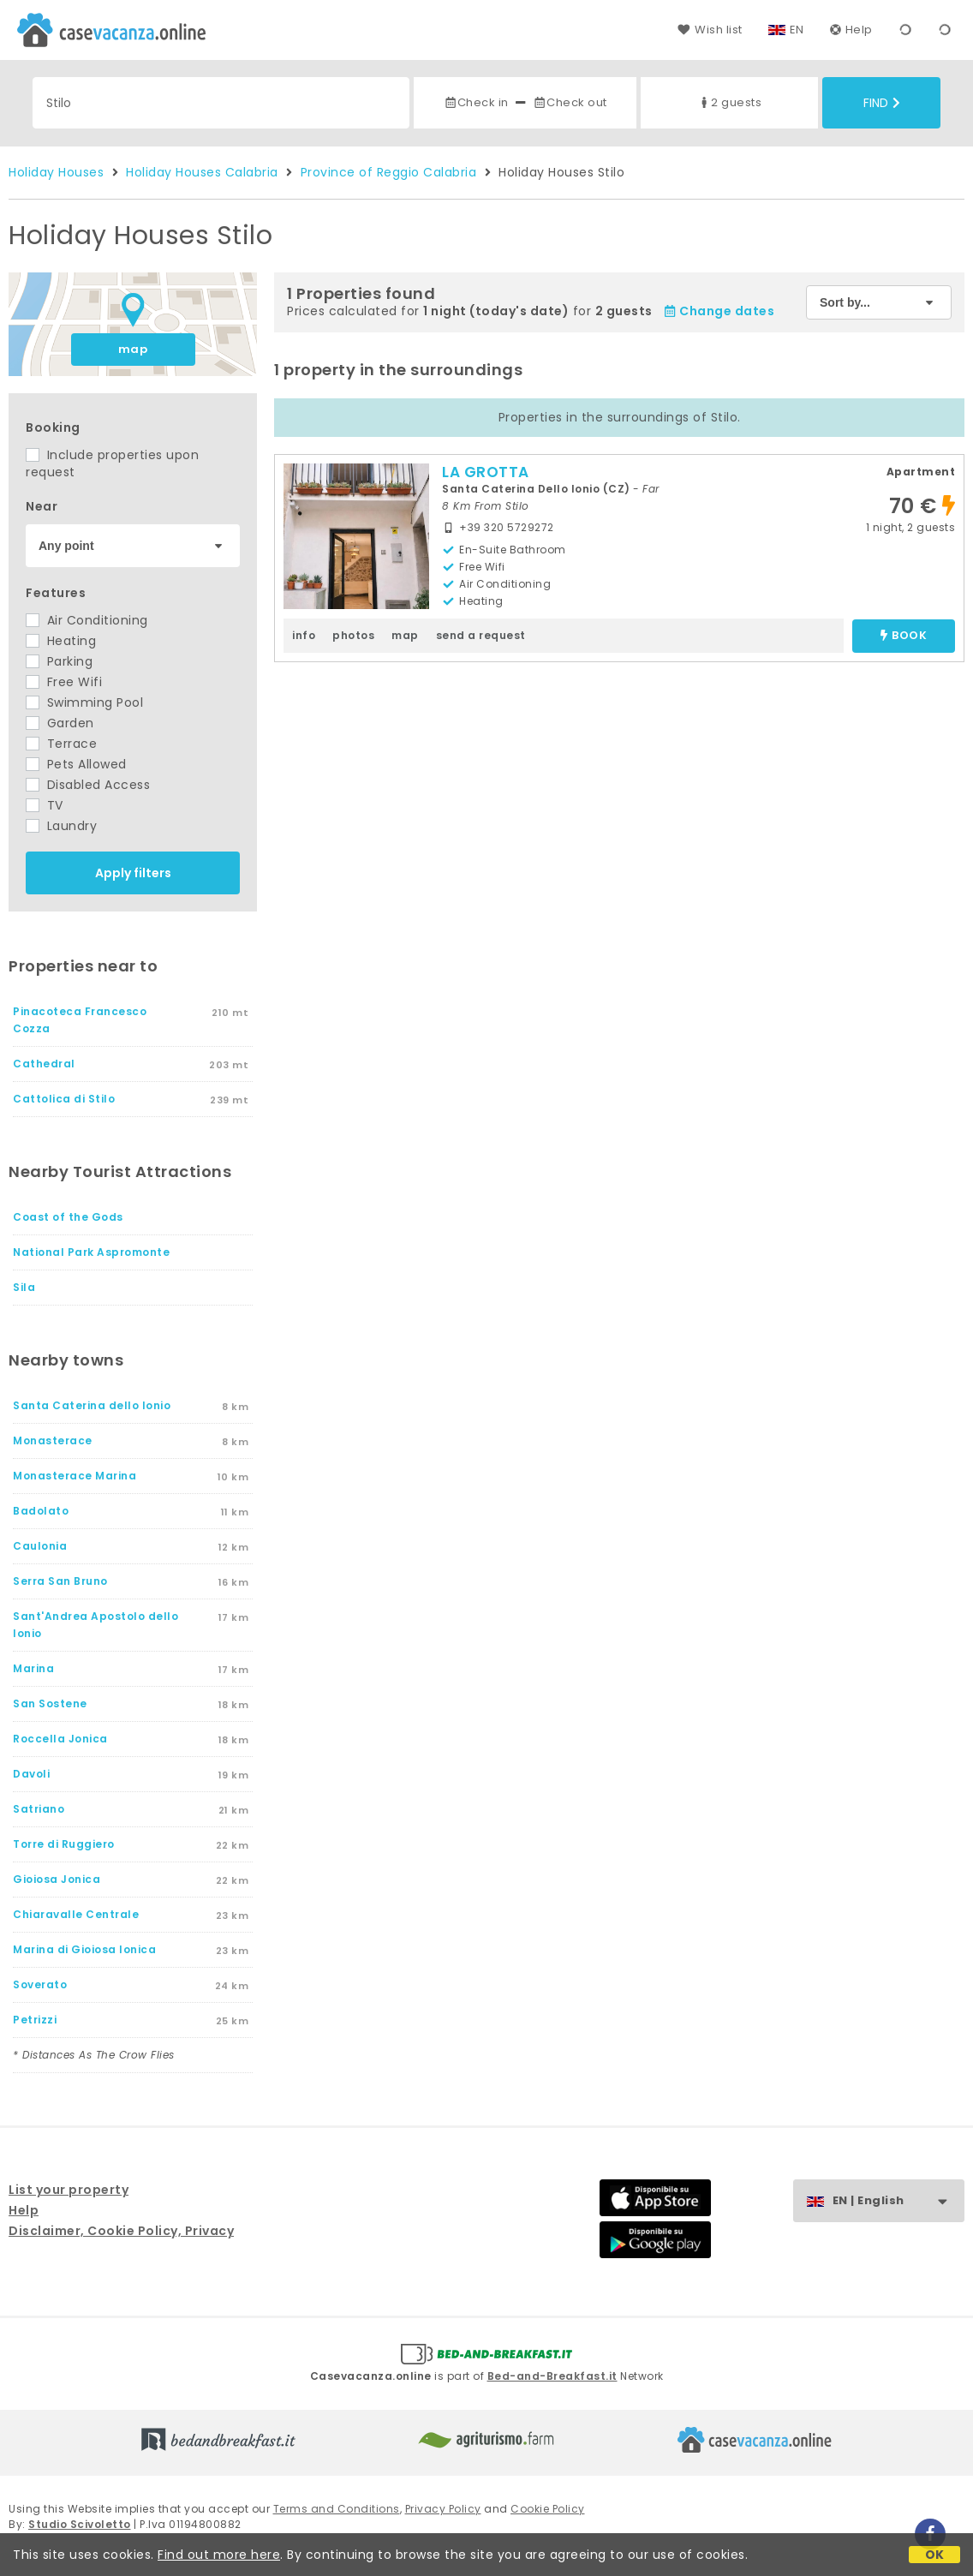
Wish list (710, 29)
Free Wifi (64, 681)
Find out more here (219, 2554)
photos (353, 635)
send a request (481, 635)
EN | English (898, 2201)
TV (44, 805)
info (303, 635)
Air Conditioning (87, 620)
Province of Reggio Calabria (389, 172)
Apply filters (133, 873)
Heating (61, 640)
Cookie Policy (547, 2508)
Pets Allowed (76, 764)
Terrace (61, 743)
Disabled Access (88, 784)
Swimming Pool (84, 702)
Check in (476, 102)
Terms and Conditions (336, 2508)
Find (881, 102)
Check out (570, 102)
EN (797, 29)
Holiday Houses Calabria (202, 172)
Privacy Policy (443, 2508)
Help (851, 29)
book (903, 636)
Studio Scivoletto (79, 2524)
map (133, 349)
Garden (60, 723)
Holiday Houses (56, 172)
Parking (59, 661)
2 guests (729, 102)
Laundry (61, 825)
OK (935, 2554)
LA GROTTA (485, 472)
